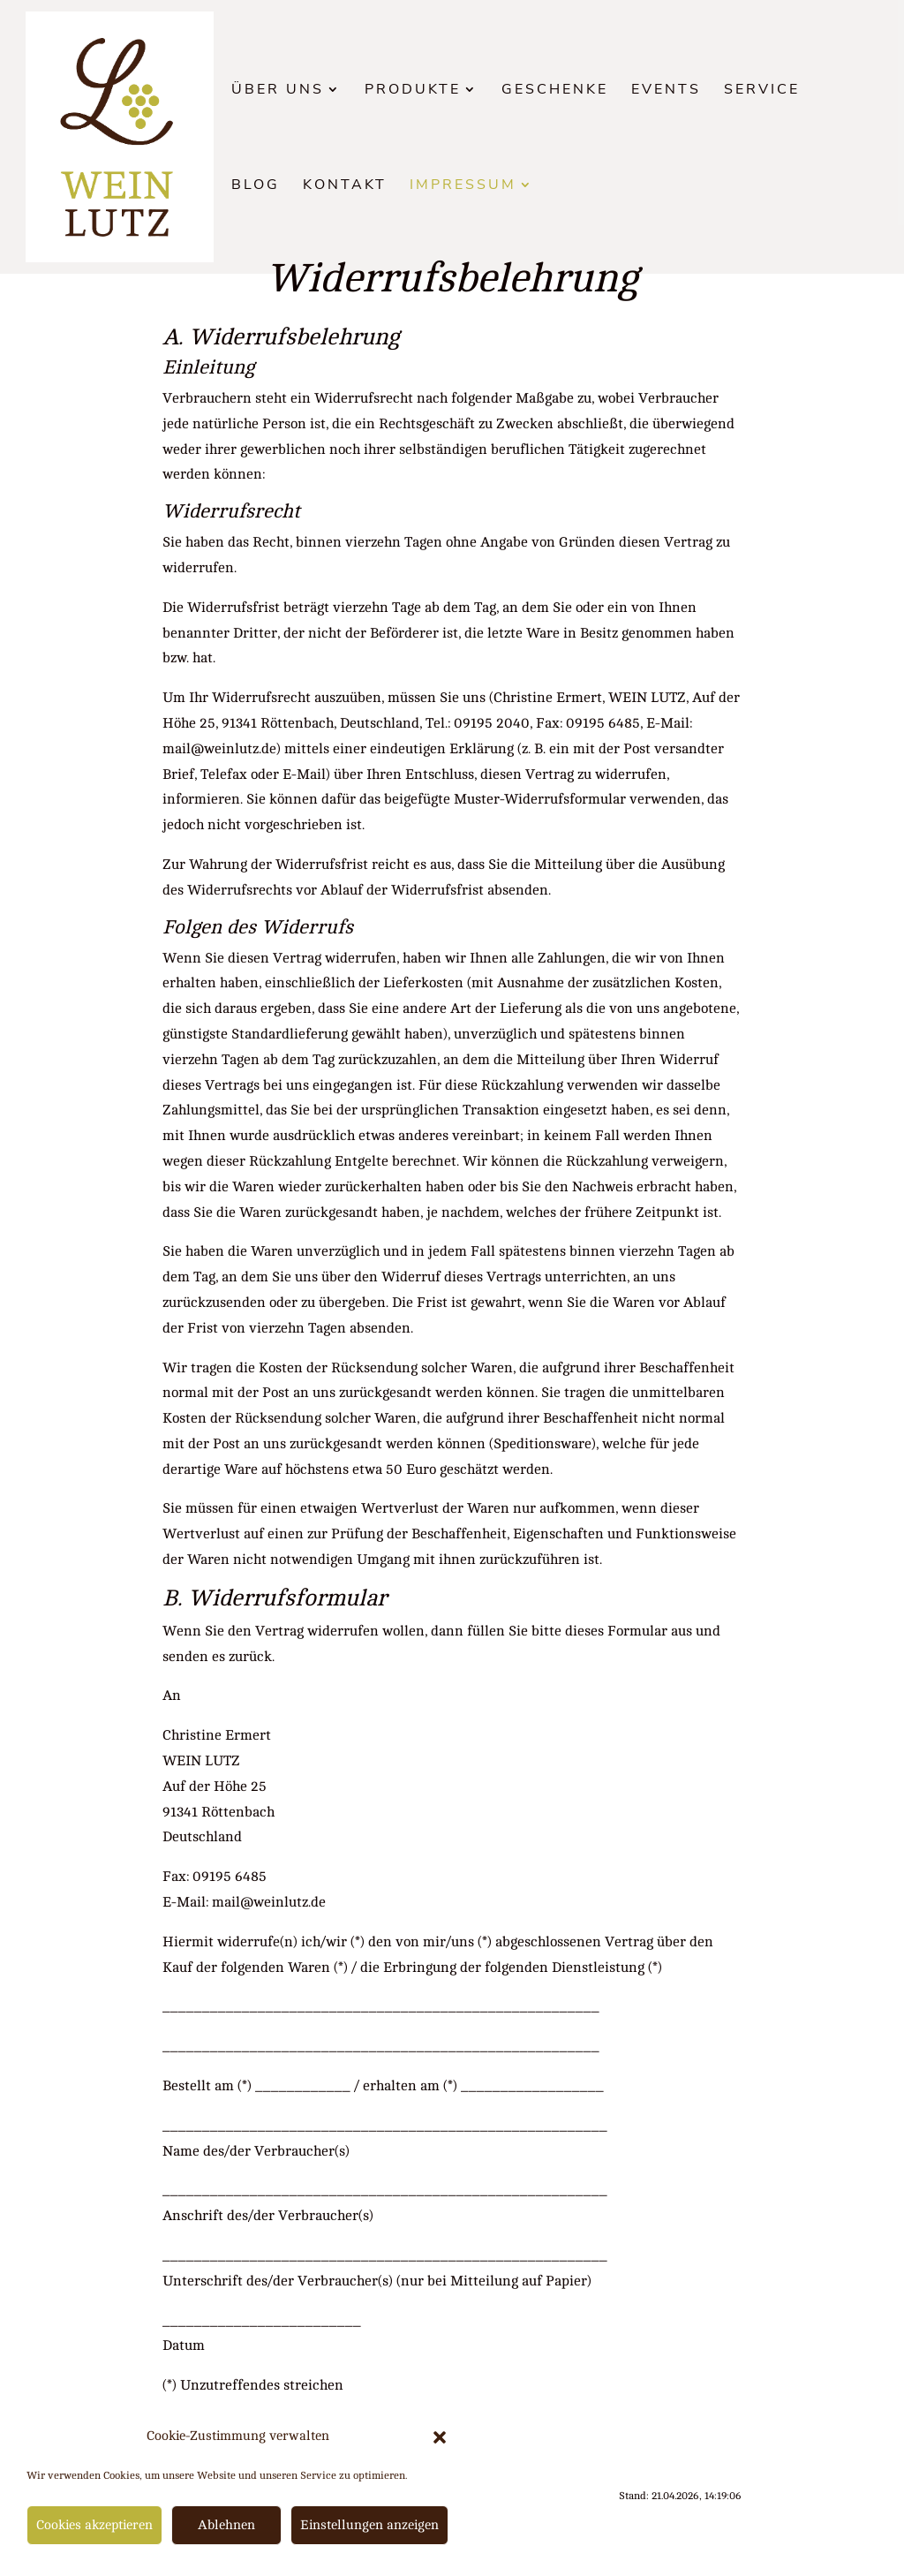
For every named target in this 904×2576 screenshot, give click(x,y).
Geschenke (554, 91)
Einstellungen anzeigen (369, 2525)
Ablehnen (226, 2525)
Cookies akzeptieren (94, 2525)
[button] (439, 2437)
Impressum (463, 186)
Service (762, 91)
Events (666, 91)
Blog (255, 186)
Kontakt (345, 186)
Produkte (413, 91)
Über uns (277, 91)
